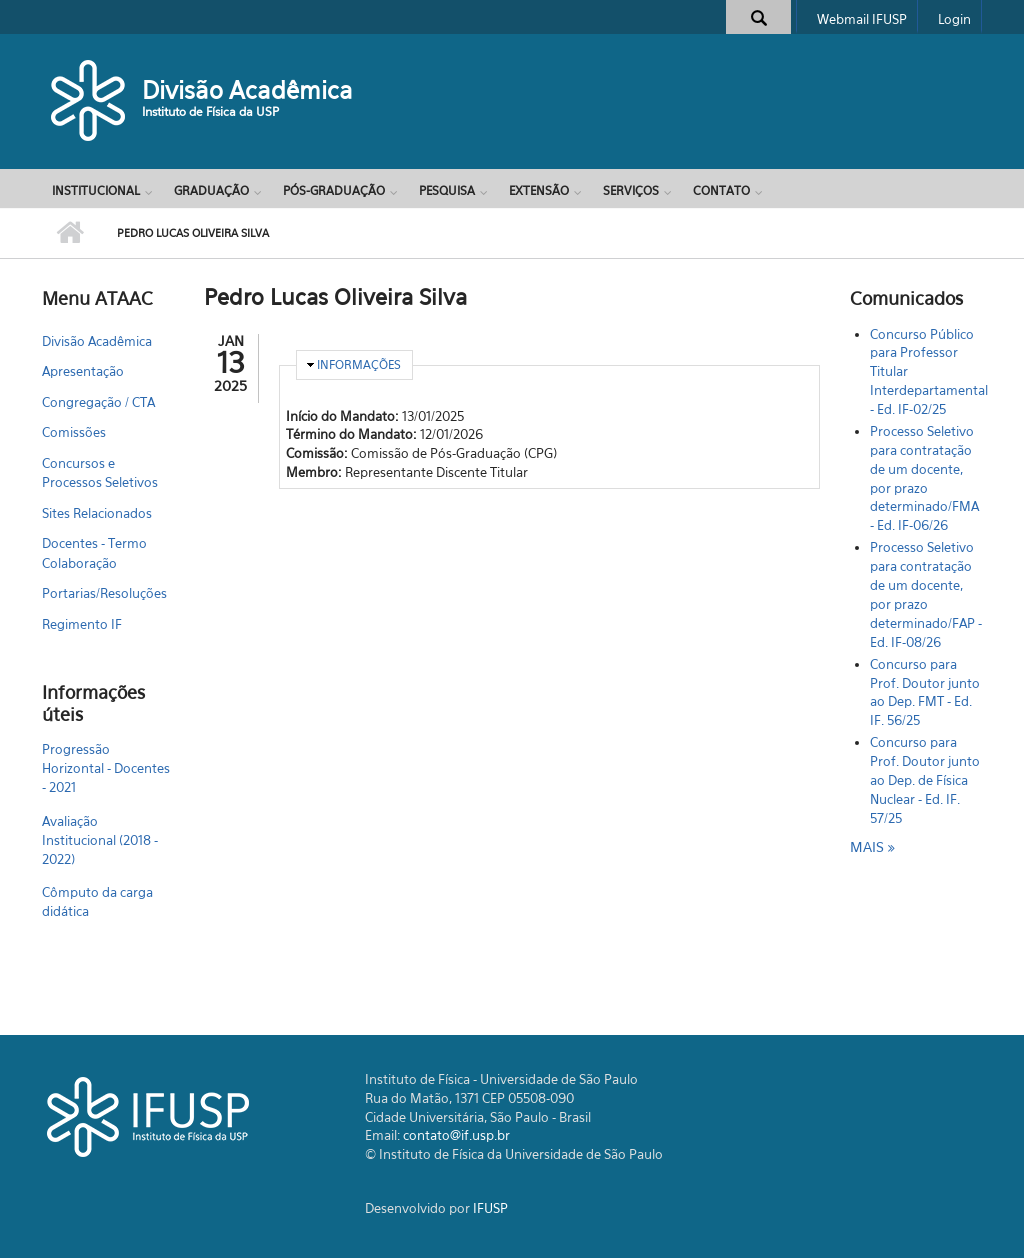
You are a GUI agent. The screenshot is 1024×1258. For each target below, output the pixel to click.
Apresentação (83, 371)
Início (69, 233)
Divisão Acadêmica (247, 90)
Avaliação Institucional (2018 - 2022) (100, 840)
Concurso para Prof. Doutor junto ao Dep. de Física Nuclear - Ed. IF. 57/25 (925, 779)
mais (869, 846)
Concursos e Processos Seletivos (100, 473)
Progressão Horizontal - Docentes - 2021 (106, 768)
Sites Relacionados (97, 513)
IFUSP (490, 1208)
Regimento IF (82, 624)
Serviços (631, 190)
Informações (359, 364)
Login (954, 19)
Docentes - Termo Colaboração (94, 553)
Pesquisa (447, 190)
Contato (721, 190)
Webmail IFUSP (862, 19)
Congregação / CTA (98, 402)
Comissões (74, 432)
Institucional (96, 190)
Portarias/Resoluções (104, 593)
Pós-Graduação (334, 190)
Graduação (211, 190)
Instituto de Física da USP (210, 111)
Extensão (539, 190)
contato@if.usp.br (456, 1135)
